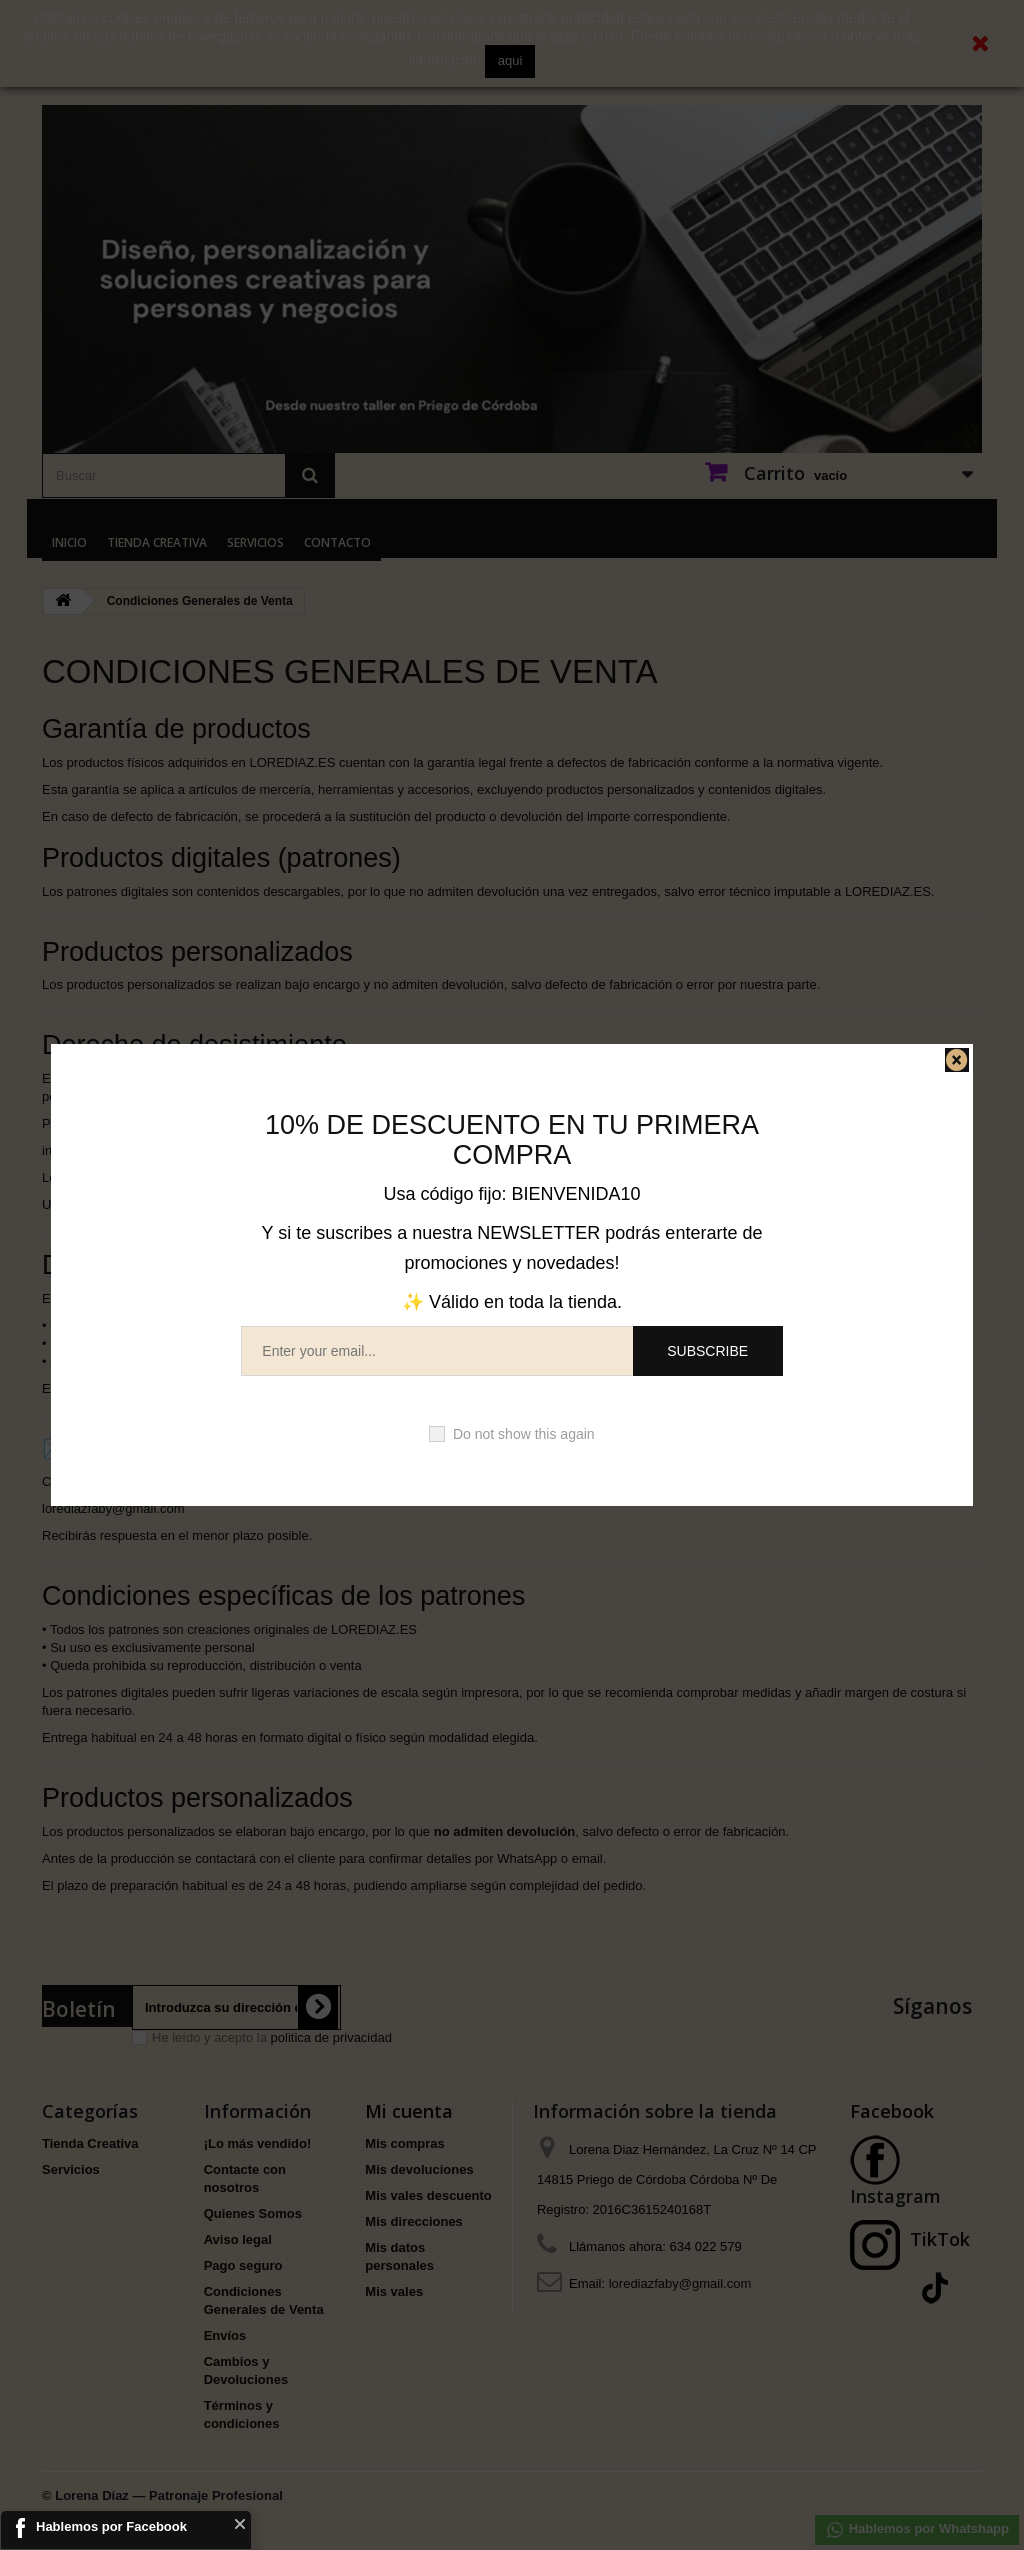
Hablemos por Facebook (111, 2526)
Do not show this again (524, 1434)
